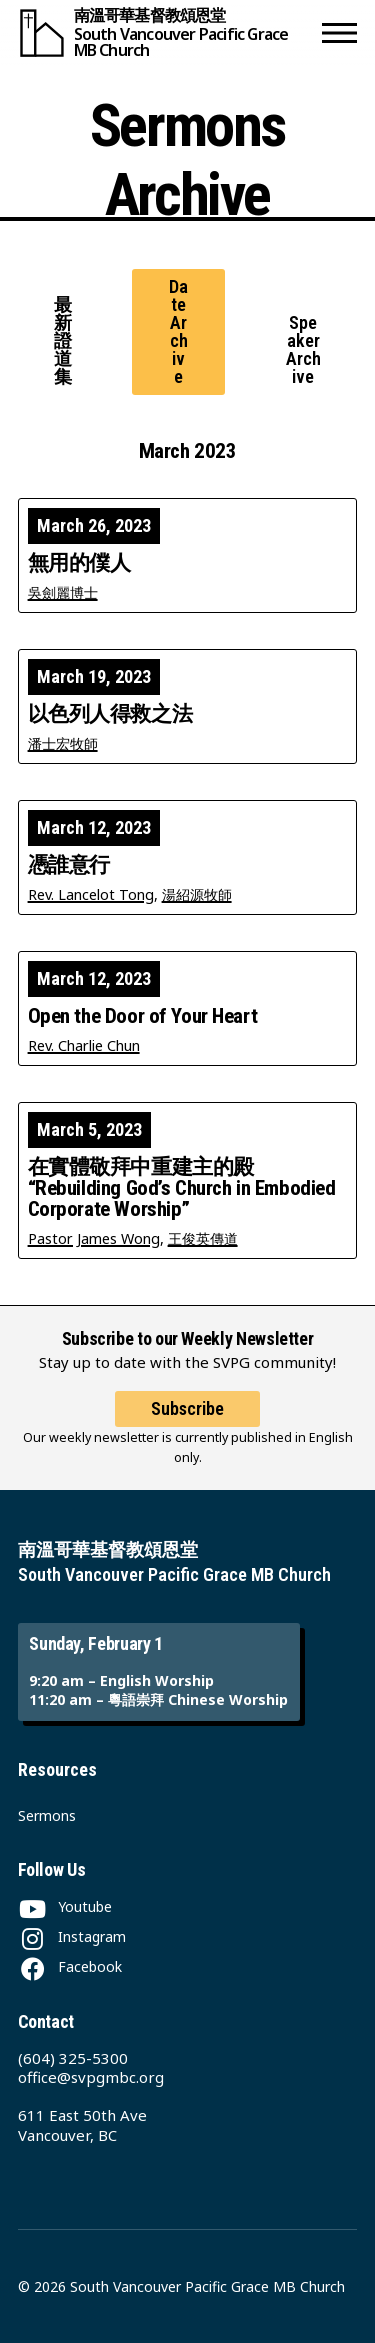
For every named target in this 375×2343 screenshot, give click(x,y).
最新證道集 (63, 340)
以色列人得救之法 (110, 714)
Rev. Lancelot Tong (91, 894)
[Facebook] (70, 1966)
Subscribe (187, 1408)
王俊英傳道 (203, 1238)
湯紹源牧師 (197, 894)
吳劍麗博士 (63, 592)
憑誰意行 (69, 865)
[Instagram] (72, 1936)
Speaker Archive (303, 349)
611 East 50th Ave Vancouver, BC (82, 2125)
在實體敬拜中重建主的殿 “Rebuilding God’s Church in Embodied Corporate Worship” (182, 1188)
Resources (57, 1769)
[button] (339, 32)
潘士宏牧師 (63, 743)
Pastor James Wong (94, 1238)
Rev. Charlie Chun (84, 1045)
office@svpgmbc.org (91, 2077)
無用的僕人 (79, 563)
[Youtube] (65, 1906)
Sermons (47, 1815)
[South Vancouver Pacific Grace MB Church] (166, 32)
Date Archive (178, 331)
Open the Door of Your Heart (143, 1016)
